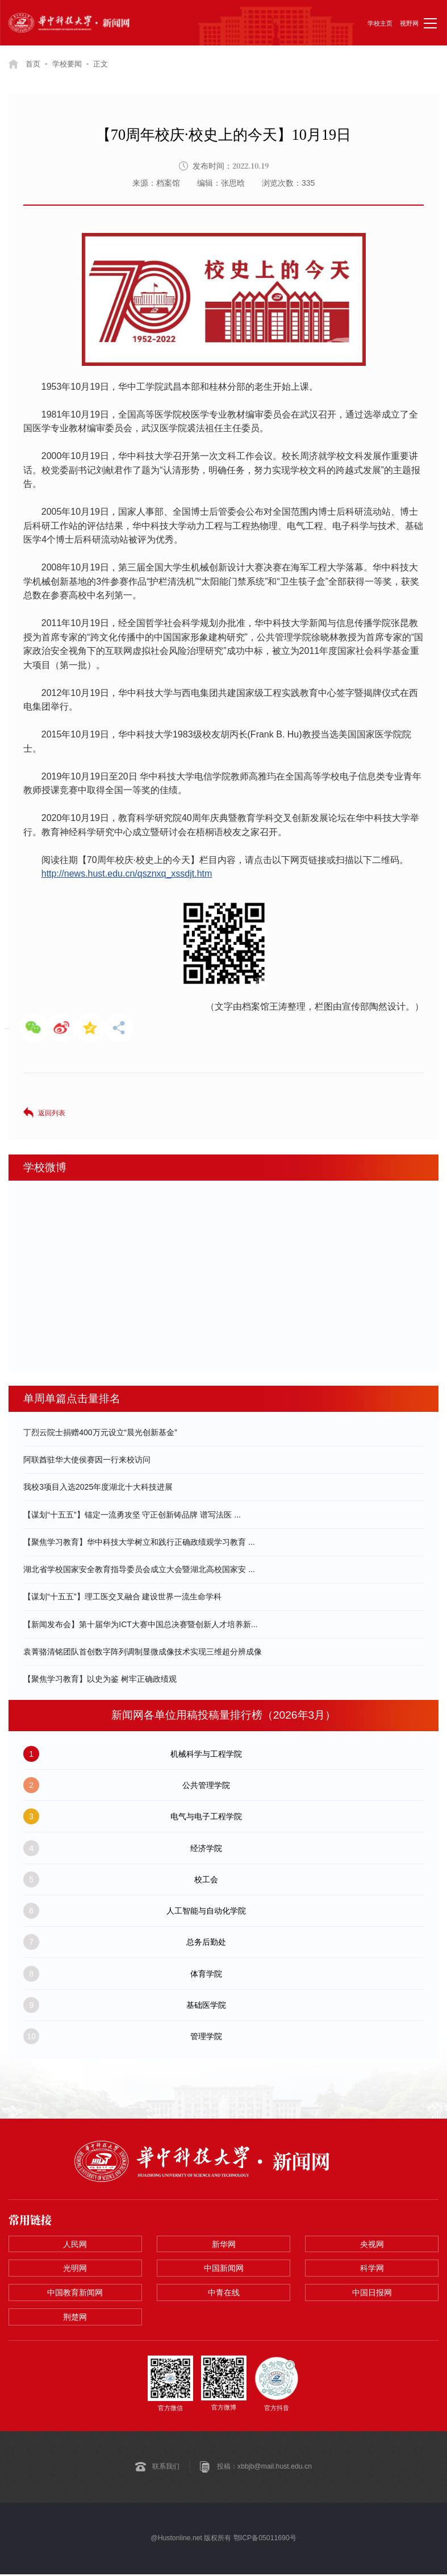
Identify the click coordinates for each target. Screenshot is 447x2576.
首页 (33, 63)
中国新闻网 (224, 2269)
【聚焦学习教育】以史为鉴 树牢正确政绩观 (100, 1678)
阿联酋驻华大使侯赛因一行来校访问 (87, 1459)
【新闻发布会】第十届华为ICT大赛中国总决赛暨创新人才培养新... (140, 1623)
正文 (106, 63)
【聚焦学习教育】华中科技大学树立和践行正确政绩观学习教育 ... (139, 1542)
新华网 (224, 2244)
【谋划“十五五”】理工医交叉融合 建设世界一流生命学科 (122, 1596)
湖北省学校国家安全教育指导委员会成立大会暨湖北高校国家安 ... (139, 1569)
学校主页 (379, 23)
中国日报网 (372, 2294)
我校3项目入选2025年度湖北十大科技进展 (98, 1486)
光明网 (75, 2269)
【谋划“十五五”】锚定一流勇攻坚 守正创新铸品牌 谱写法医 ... (132, 1514)
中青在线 (224, 2294)
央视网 (372, 2244)
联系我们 (165, 2469)
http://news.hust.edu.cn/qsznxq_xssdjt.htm (126, 873)
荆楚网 (75, 2319)
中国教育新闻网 (75, 2294)
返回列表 (51, 1112)
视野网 (409, 23)
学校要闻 (70, 63)
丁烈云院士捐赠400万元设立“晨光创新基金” (100, 1432)
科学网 (372, 2269)
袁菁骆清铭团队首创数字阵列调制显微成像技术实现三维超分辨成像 (142, 1651)
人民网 (75, 2244)
